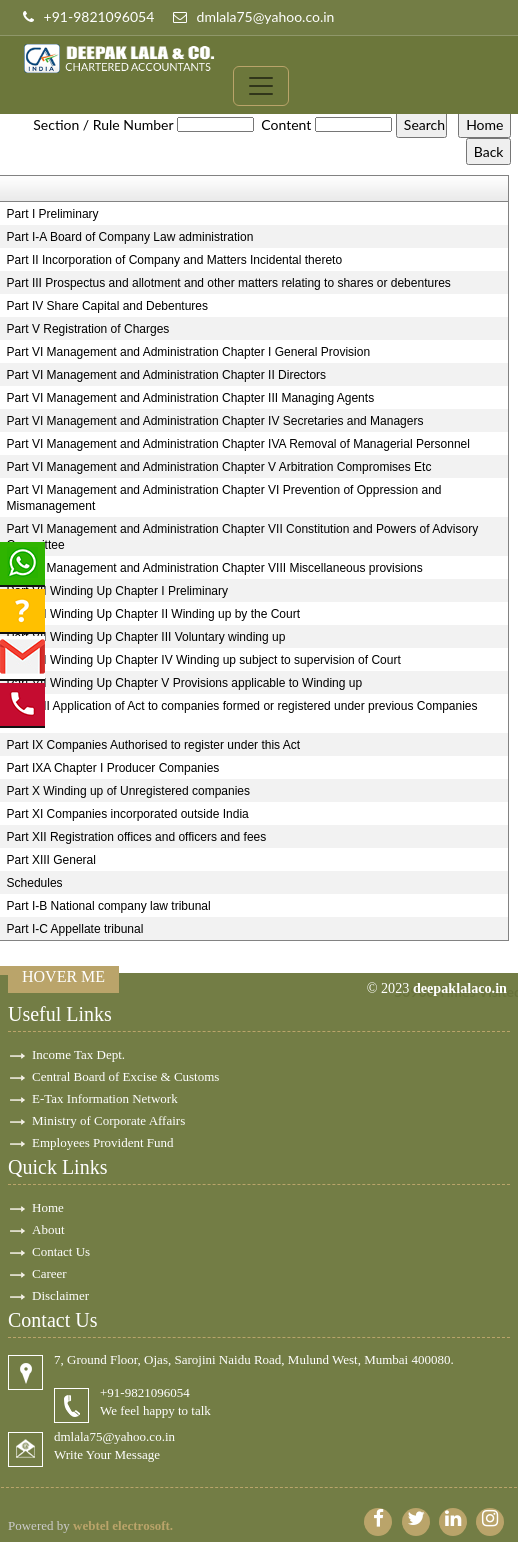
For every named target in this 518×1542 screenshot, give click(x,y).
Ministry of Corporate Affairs (108, 1120)
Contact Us (61, 1251)
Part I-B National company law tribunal (109, 906)
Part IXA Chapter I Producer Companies (113, 768)
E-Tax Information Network (105, 1098)
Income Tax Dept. (78, 1054)
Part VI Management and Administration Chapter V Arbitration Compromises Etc (219, 467)
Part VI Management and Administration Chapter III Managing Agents (191, 398)
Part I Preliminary (53, 214)
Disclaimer (60, 1295)
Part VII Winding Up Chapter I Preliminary (117, 591)
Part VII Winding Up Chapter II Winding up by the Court (153, 614)
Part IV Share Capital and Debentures (107, 306)
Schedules (35, 883)
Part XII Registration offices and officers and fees (137, 837)
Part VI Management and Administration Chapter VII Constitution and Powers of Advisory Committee (243, 537)
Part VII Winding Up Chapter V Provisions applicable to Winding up (185, 683)
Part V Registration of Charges (88, 329)
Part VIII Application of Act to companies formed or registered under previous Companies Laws (242, 714)
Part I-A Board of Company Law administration (130, 237)
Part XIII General (51, 860)
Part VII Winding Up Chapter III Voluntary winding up (146, 637)
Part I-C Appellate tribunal (75, 929)
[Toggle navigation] (261, 86)
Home (48, 1207)
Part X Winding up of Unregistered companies (128, 791)
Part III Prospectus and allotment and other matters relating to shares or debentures (229, 283)
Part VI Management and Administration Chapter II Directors (166, 375)
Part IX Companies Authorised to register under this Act (153, 745)
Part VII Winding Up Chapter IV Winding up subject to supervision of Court (204, 660)
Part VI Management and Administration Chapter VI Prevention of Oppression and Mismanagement (224, 498)
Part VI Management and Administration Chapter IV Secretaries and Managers (215, 421)
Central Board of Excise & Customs (125, 1076)
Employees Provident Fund (103, 1142)
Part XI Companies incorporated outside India (128, 814)
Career (49, 1273)
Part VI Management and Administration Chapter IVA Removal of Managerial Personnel (238, 444)
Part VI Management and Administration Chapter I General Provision (189, 352)
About (48, 1229)
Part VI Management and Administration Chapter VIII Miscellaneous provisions (215, 568)
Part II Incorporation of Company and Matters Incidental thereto (175, 260)
